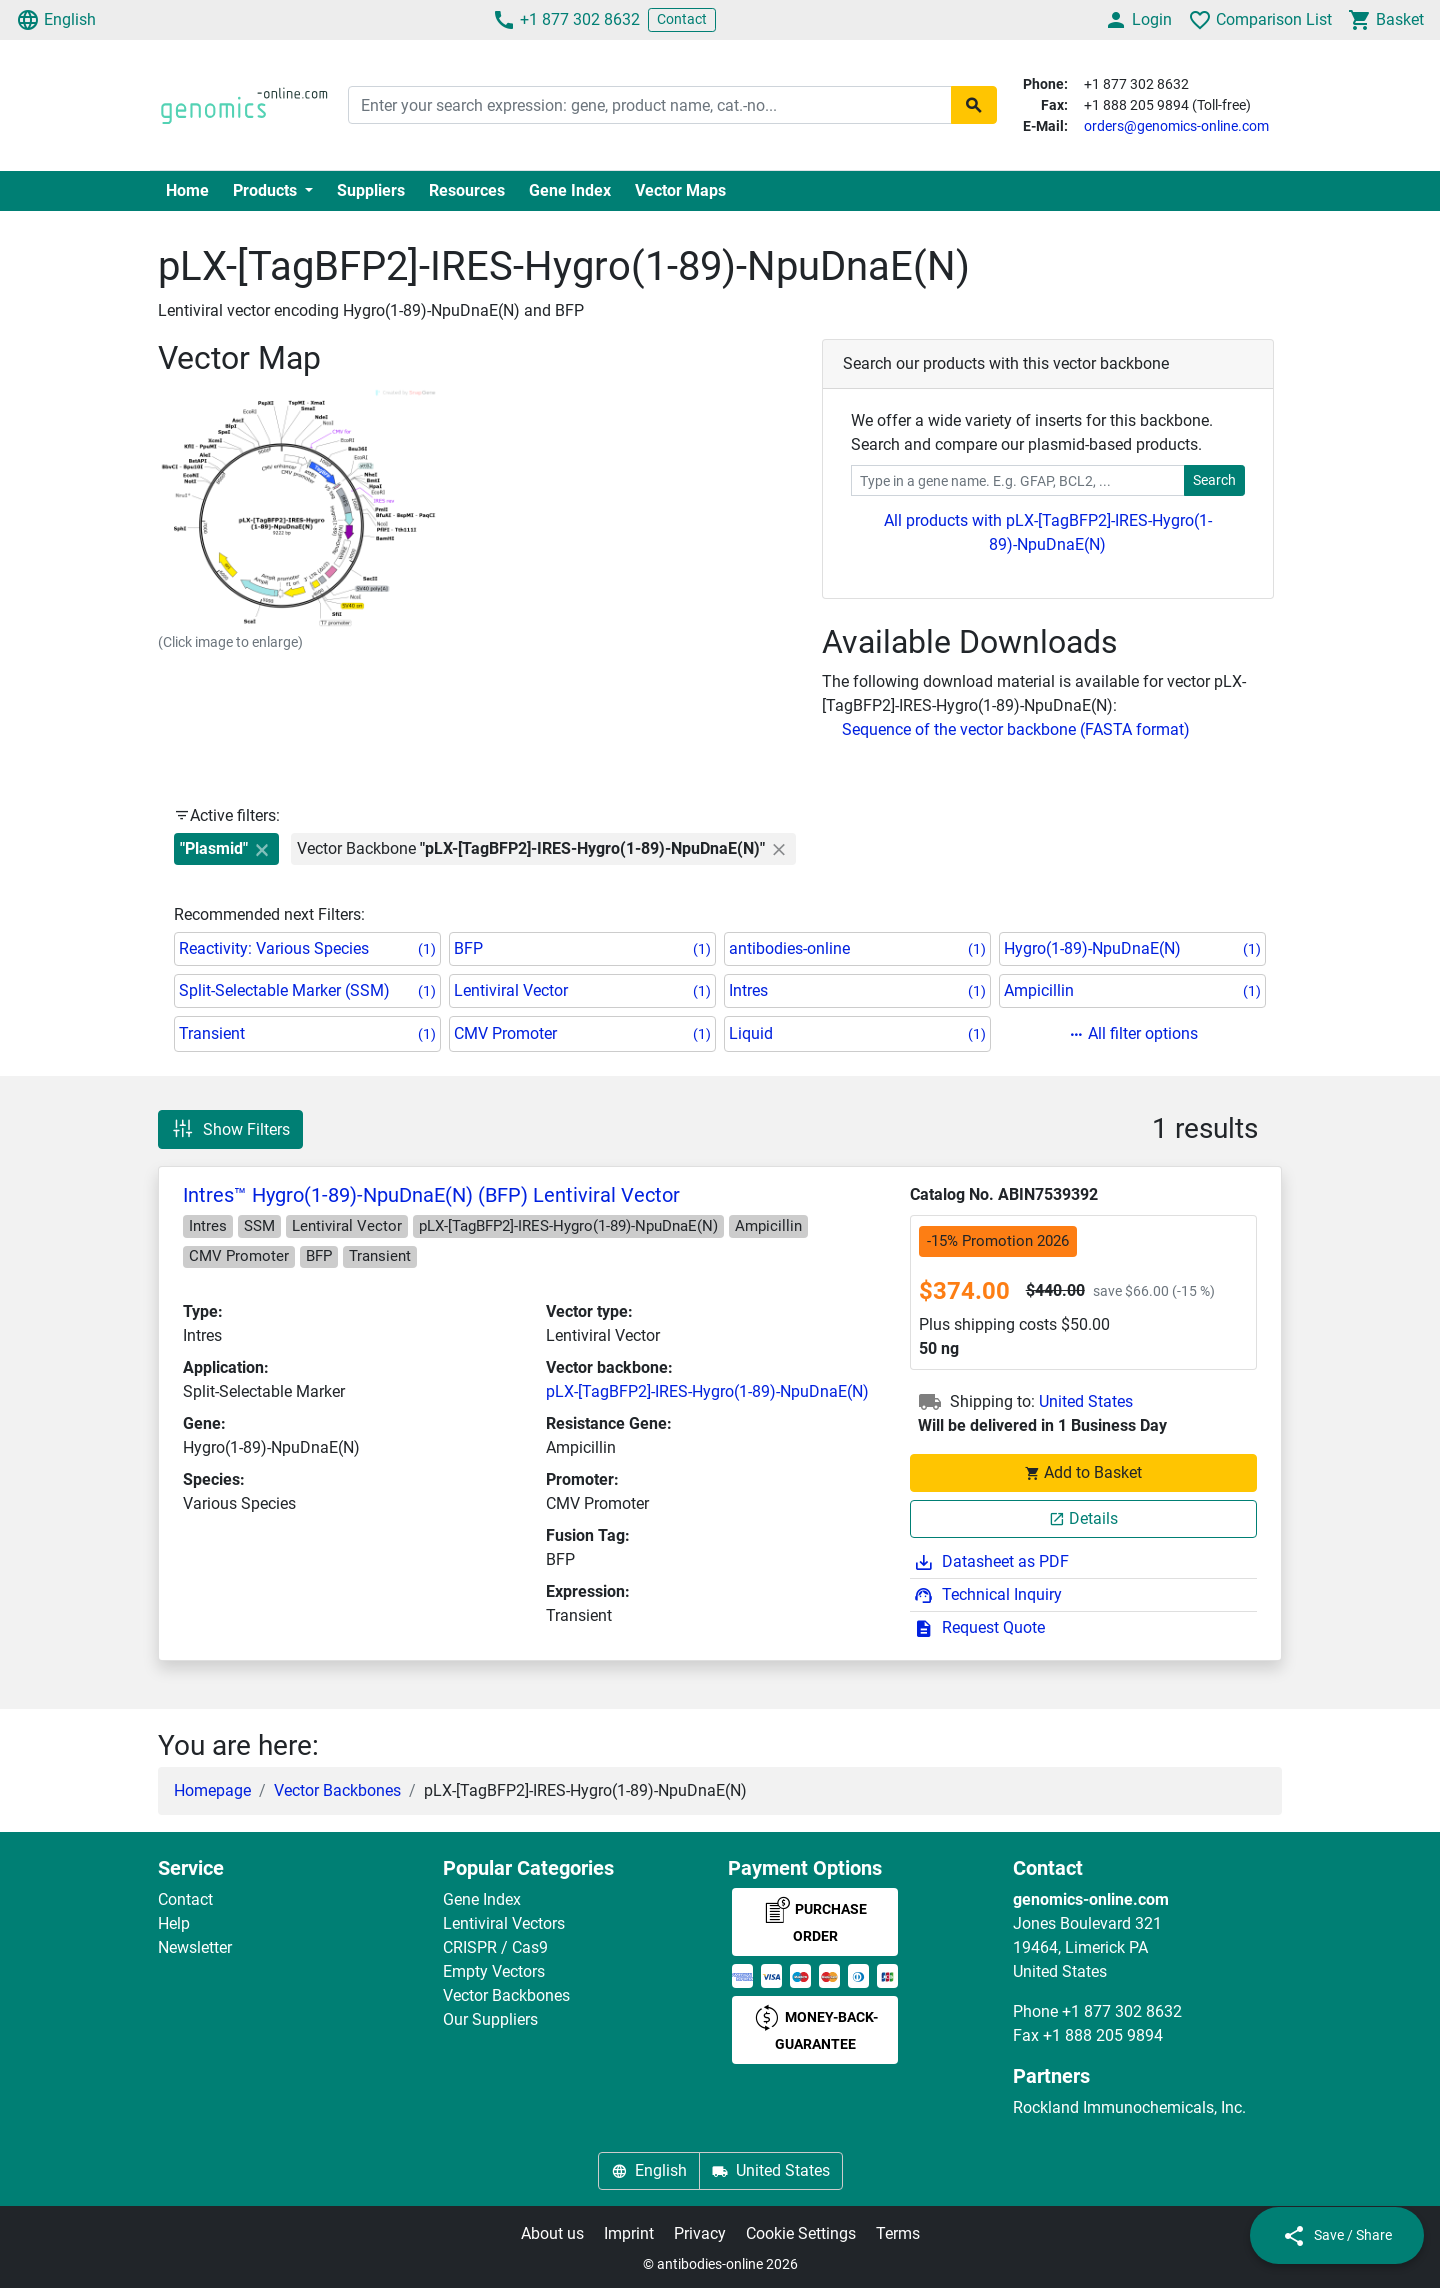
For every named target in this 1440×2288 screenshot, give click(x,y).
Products (267, 190)
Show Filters (230, 1129)
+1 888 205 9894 (1103, 2035)
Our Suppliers (490, 2019)
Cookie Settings (801, 2233)
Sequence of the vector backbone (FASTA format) (1016, 729)
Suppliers (371, 190)
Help (174, 1923)
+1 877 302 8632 (566, 20)
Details (1083, 1518)
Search (1214, 480)
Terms (898, 2233)
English (56, 20)
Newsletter (195, 1947)
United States (1086, 1401)
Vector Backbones (337, 1790)
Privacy (700, 2233)
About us (552, 2233)
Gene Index (570, 190)
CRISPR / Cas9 (495, 1947)
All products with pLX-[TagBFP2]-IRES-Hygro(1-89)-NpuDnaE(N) (1048, 532)
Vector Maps (680, 190)
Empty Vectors (494, 1971)
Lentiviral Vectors (504, 1923)
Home (187, 190)
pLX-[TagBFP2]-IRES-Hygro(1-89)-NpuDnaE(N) (707, 1391)
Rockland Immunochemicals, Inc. (1129, 2107)
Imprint (629, 2233)
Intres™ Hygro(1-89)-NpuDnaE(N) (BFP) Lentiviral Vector (431, 1195)
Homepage (212, 1790)
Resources (467, 190)
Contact (682, 19)
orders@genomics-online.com (1176, 126)
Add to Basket (1083, 1472)
